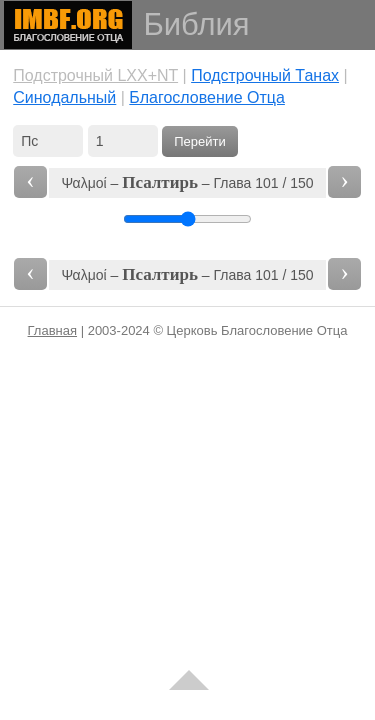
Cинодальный (64, 97)
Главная (52, 330)
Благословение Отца (207, 97)
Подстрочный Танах (265, 75)
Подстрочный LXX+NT (95, 75)
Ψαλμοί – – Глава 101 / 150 (187, 182)
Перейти (200, 141)
